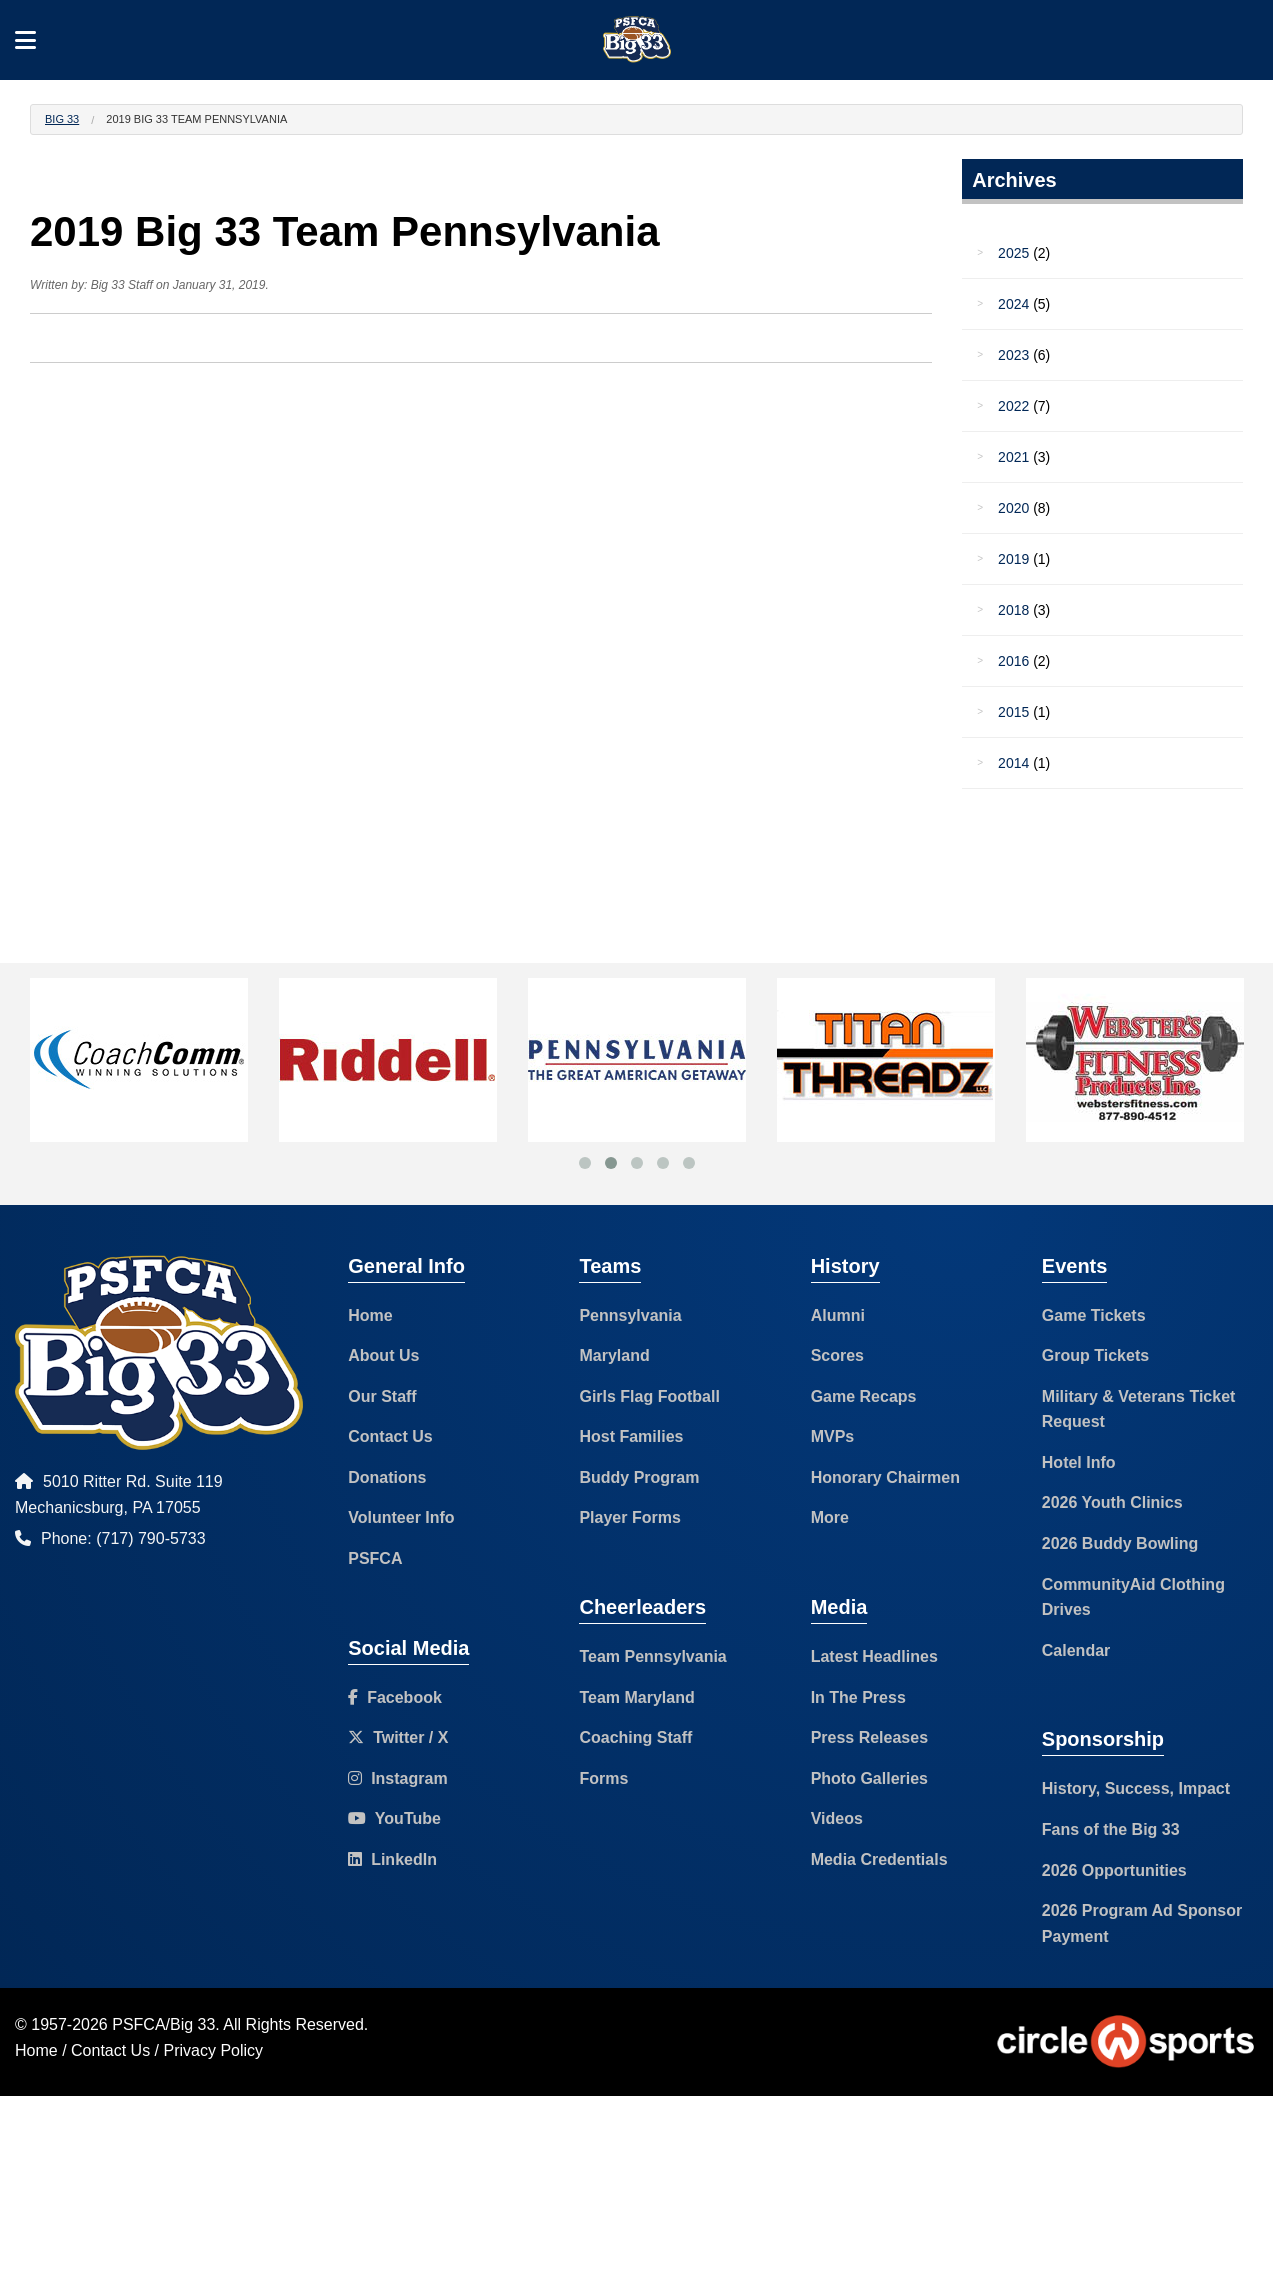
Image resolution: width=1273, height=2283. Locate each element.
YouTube (394, 1818)
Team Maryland (636, 1697)
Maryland (614, 1355)
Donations (387, 1477)
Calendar (1076, 1650)
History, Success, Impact (1136, 1788)
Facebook (395, 1697)
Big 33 (62, 119)
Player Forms (629, 1517)
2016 (1013, 661)
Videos (837, 1818)
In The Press (858, 1697)
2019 (1013, 559)
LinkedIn (392, 1859)
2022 (1013, 406)
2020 (1013, 508)
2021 (1013, 457)
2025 (1013, 253)
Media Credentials (879, 1859)
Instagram (397, 1778)
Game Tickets (1094, 1315)
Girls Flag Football (649, 1396)
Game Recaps (864, 1396)
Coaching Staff (635, 1737)
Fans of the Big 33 (1111, 1829)
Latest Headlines (874, 1656)
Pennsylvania (630, 1315)
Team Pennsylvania (652, 1656)
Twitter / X (398, 1737)
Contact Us (390, 1436)
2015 (1013, 712)
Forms (603, 1778)
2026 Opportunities (1114, 1870)
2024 (1013, 304)
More (830, 1517)
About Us (383, 1355)
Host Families (631, 1436)
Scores (837, 1355)
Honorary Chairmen (885, 1477)
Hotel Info (1079, 1462)
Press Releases (869, 1737)
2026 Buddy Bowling (1120, 1543)
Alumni (838, 1315)
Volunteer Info (401, 1517)
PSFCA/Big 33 (163, 2024)
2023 (1013, 355)
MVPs (833, 1436)
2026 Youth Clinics (1112, 1502)
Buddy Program (639, 1477)
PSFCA (375, 1558)
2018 (1013, 610)
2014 (1013, 763)
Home (370, 1315)
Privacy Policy (214, 2050)
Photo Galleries (869, 1778)
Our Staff (382, 1396)
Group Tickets (1095, 1355)
